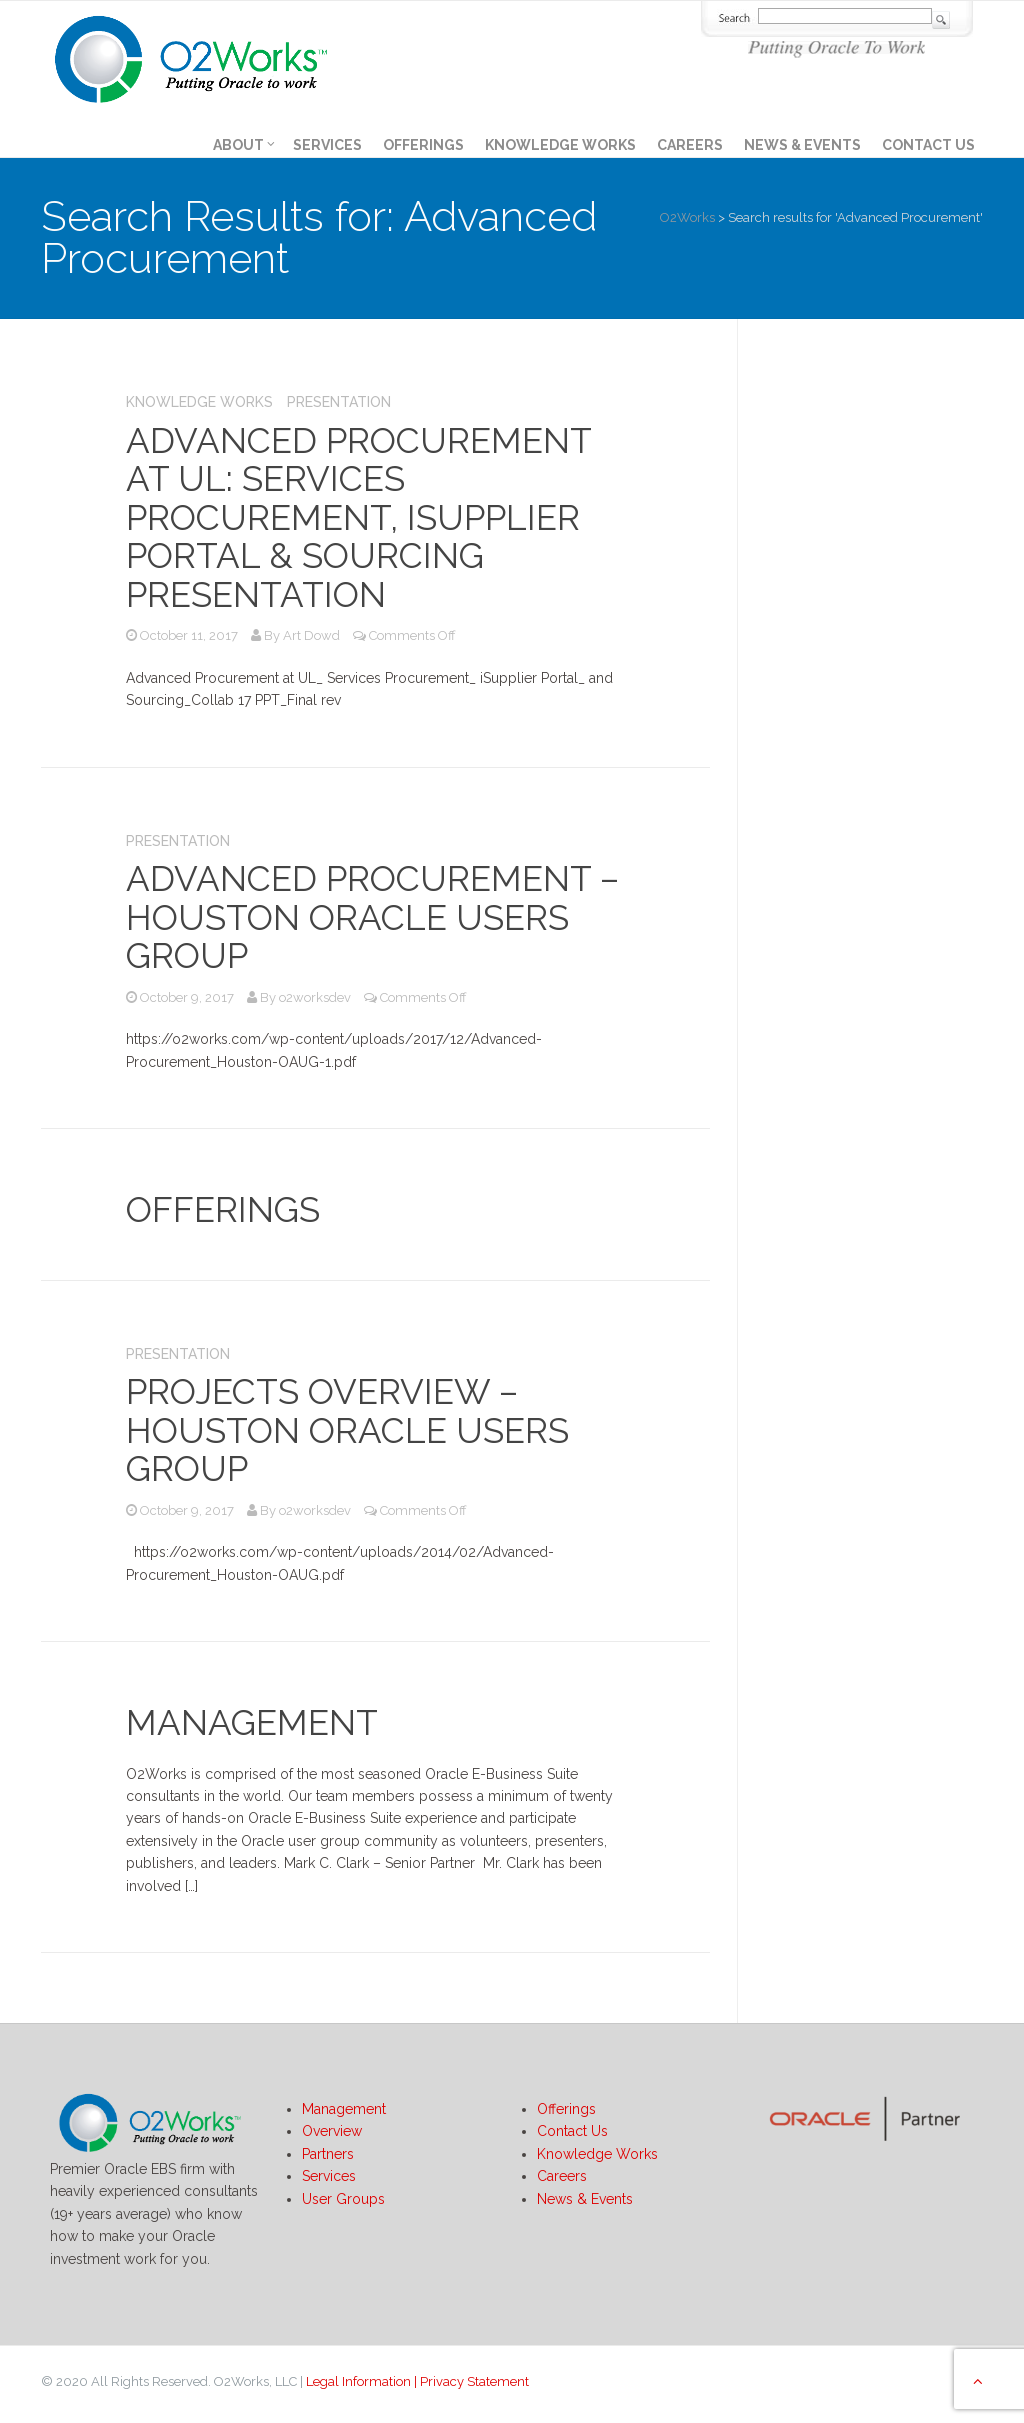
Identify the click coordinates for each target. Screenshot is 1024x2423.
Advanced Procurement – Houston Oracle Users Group (372, 917)
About (244, 145)
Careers (690, 145)
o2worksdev (315, 997)
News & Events (802, 145)
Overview (332, 2131)
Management (252, 1722)
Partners (328, 2154)
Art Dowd (311, 635)
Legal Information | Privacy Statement (417, 2381)
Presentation (339, 402)
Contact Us (928, 145)
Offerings (423, 145)
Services (327, 145)
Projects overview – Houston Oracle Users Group (347, 1430)
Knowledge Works (560, 145)
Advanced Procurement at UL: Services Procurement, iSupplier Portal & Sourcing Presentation (358, 517)
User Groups (343, 2199)
